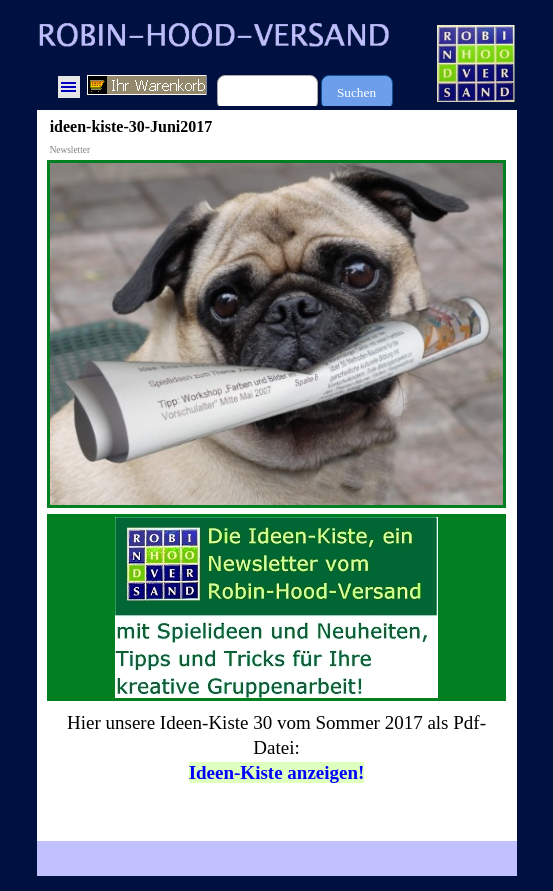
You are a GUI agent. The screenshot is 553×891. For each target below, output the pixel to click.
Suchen (356, 92)
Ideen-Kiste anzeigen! (277, 772)
